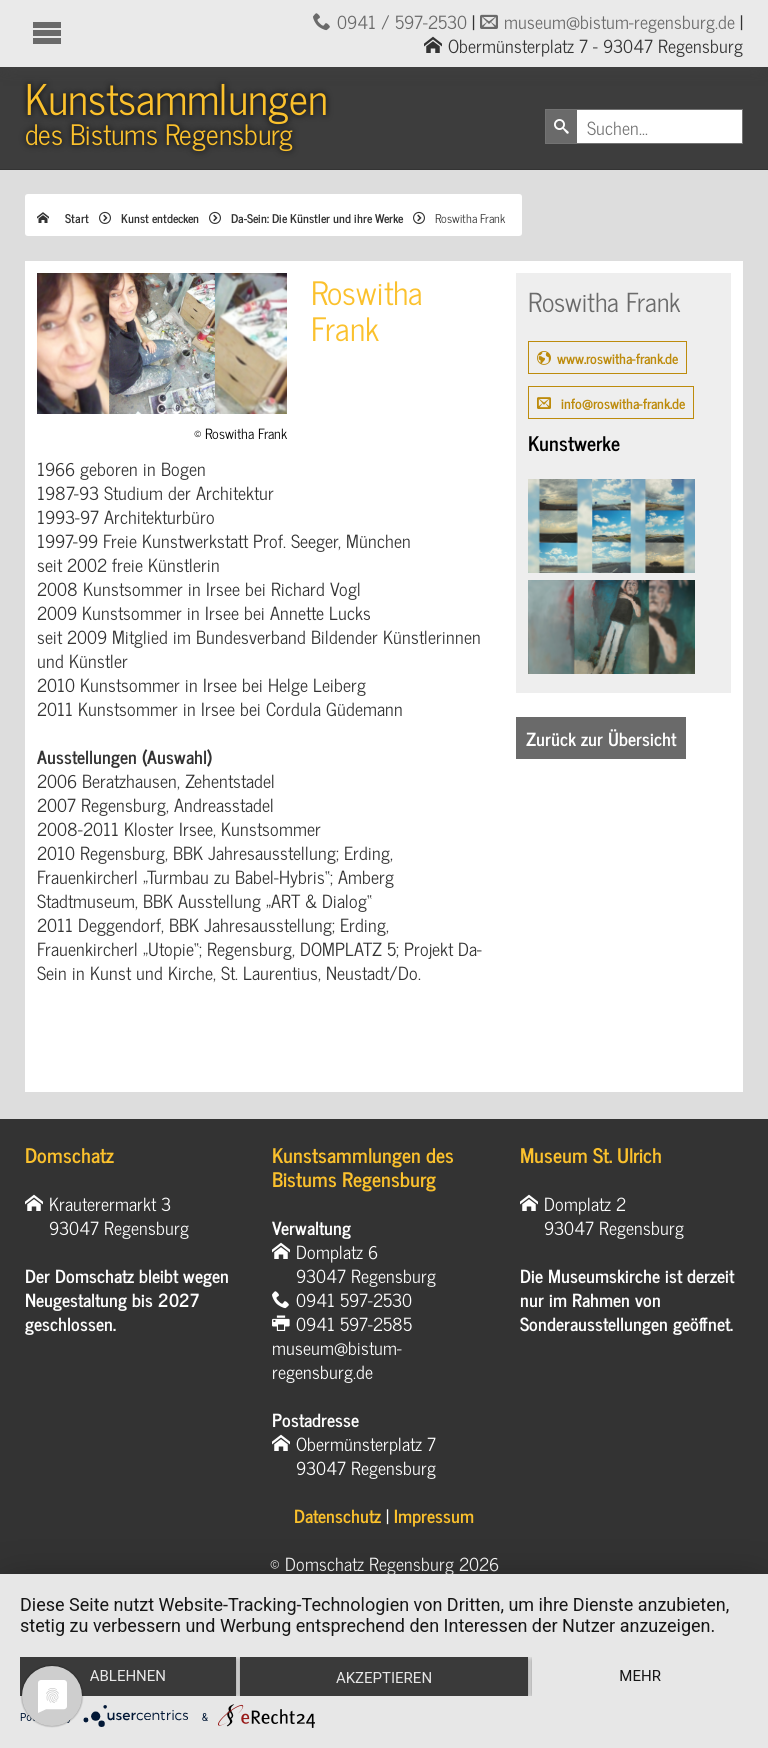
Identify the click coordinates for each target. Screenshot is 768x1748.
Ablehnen (128, 1676)
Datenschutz (337, 1515)
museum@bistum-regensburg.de (619, 21)
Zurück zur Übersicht (601, 738)
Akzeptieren (384, 1678)
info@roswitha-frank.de (621, 402)
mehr (640, 1676)
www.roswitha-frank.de (617, 357)
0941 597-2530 (354, 1299)
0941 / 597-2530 (402, 21)
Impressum (434, 1515)
